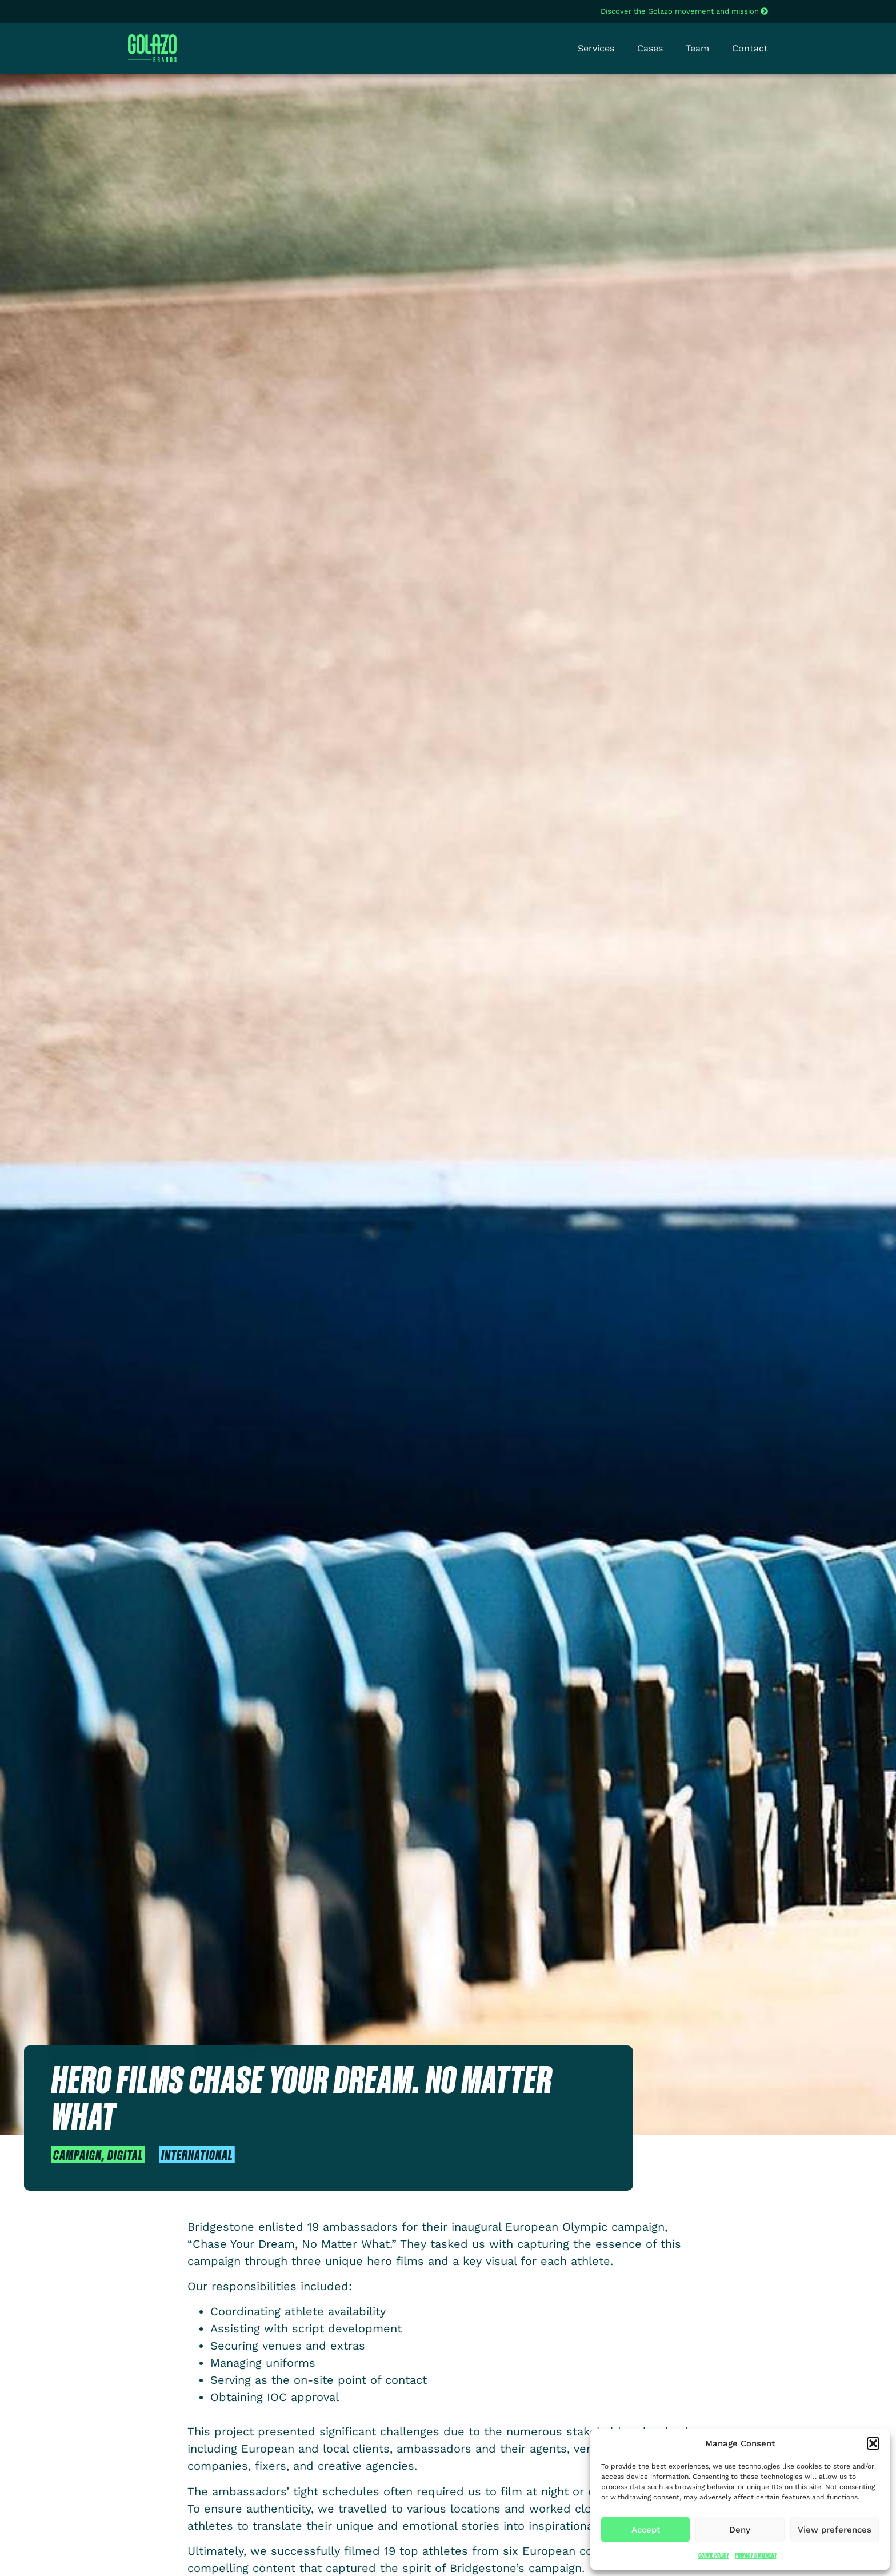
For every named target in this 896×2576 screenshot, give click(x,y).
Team (697, 48)
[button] (873, 2443)
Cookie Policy (713, 2555)
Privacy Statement (756, 2555)
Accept (645, 2530)
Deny (739, 2530)
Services (596, 48)
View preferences (834, 2530)
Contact (750, 48)
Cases (650, 48)
